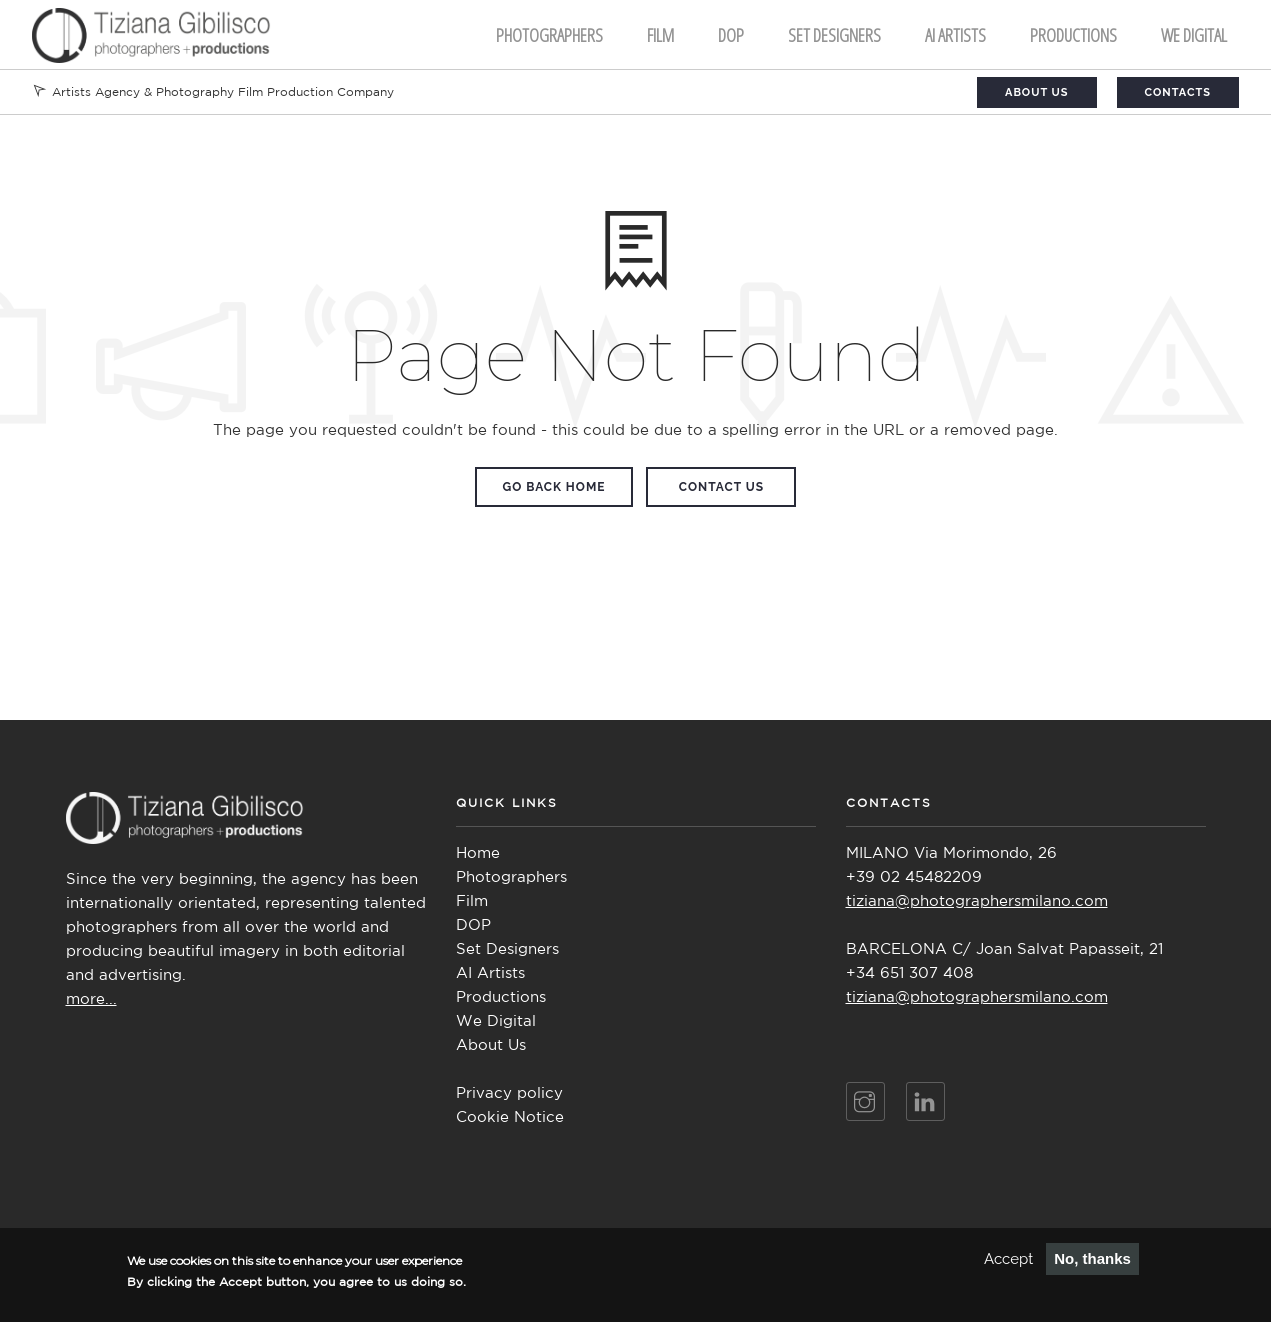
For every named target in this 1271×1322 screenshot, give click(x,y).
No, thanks (1092, 1262)
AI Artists (490, 973)
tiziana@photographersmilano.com (977, 901)
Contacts (1178, 92)
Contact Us (721, 487)
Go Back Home (554, 487)
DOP (731, 35)
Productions (1073, 35)
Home (478, 853)
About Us (1037, 92)
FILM (660, 35)
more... (91, 999)
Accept (1008, 1263)
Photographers (549, 35)
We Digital (1194, 35)
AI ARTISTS (955, 35)
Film (472, 901)
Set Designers (834, 35)
